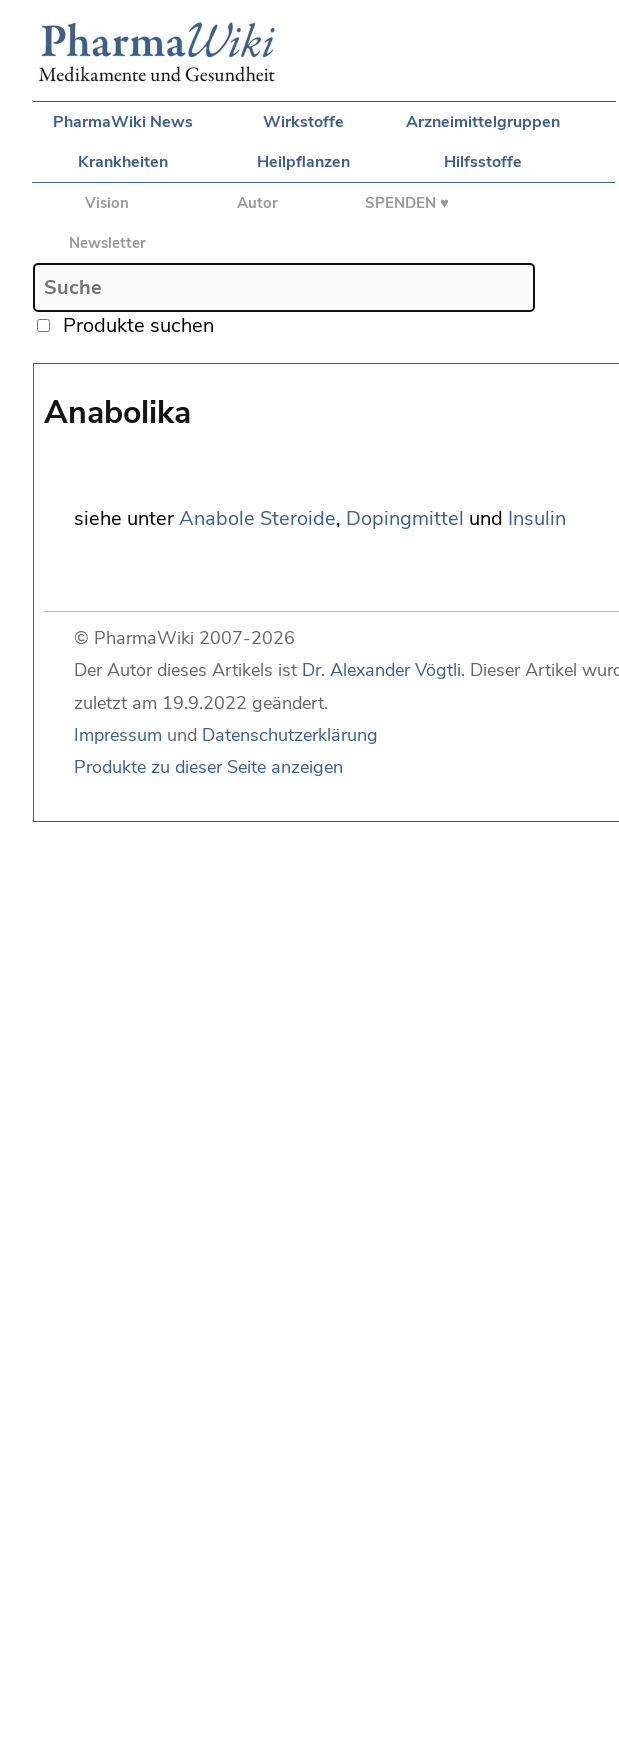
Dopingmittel (405, 518)
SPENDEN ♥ (407, 203)
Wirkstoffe (303, 122)
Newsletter (107, 243)
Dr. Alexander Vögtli (381, 670)
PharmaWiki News (123, 122)
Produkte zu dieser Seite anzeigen (208, 767)
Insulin (537, 518)
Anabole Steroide (257, 518)
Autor (257, 203)
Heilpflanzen (303, 162)
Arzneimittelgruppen (483, 122)
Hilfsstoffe (483, 162)
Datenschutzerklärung (290, 735)
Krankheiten (123, 162)
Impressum (118, 735)
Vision (107, 203)
